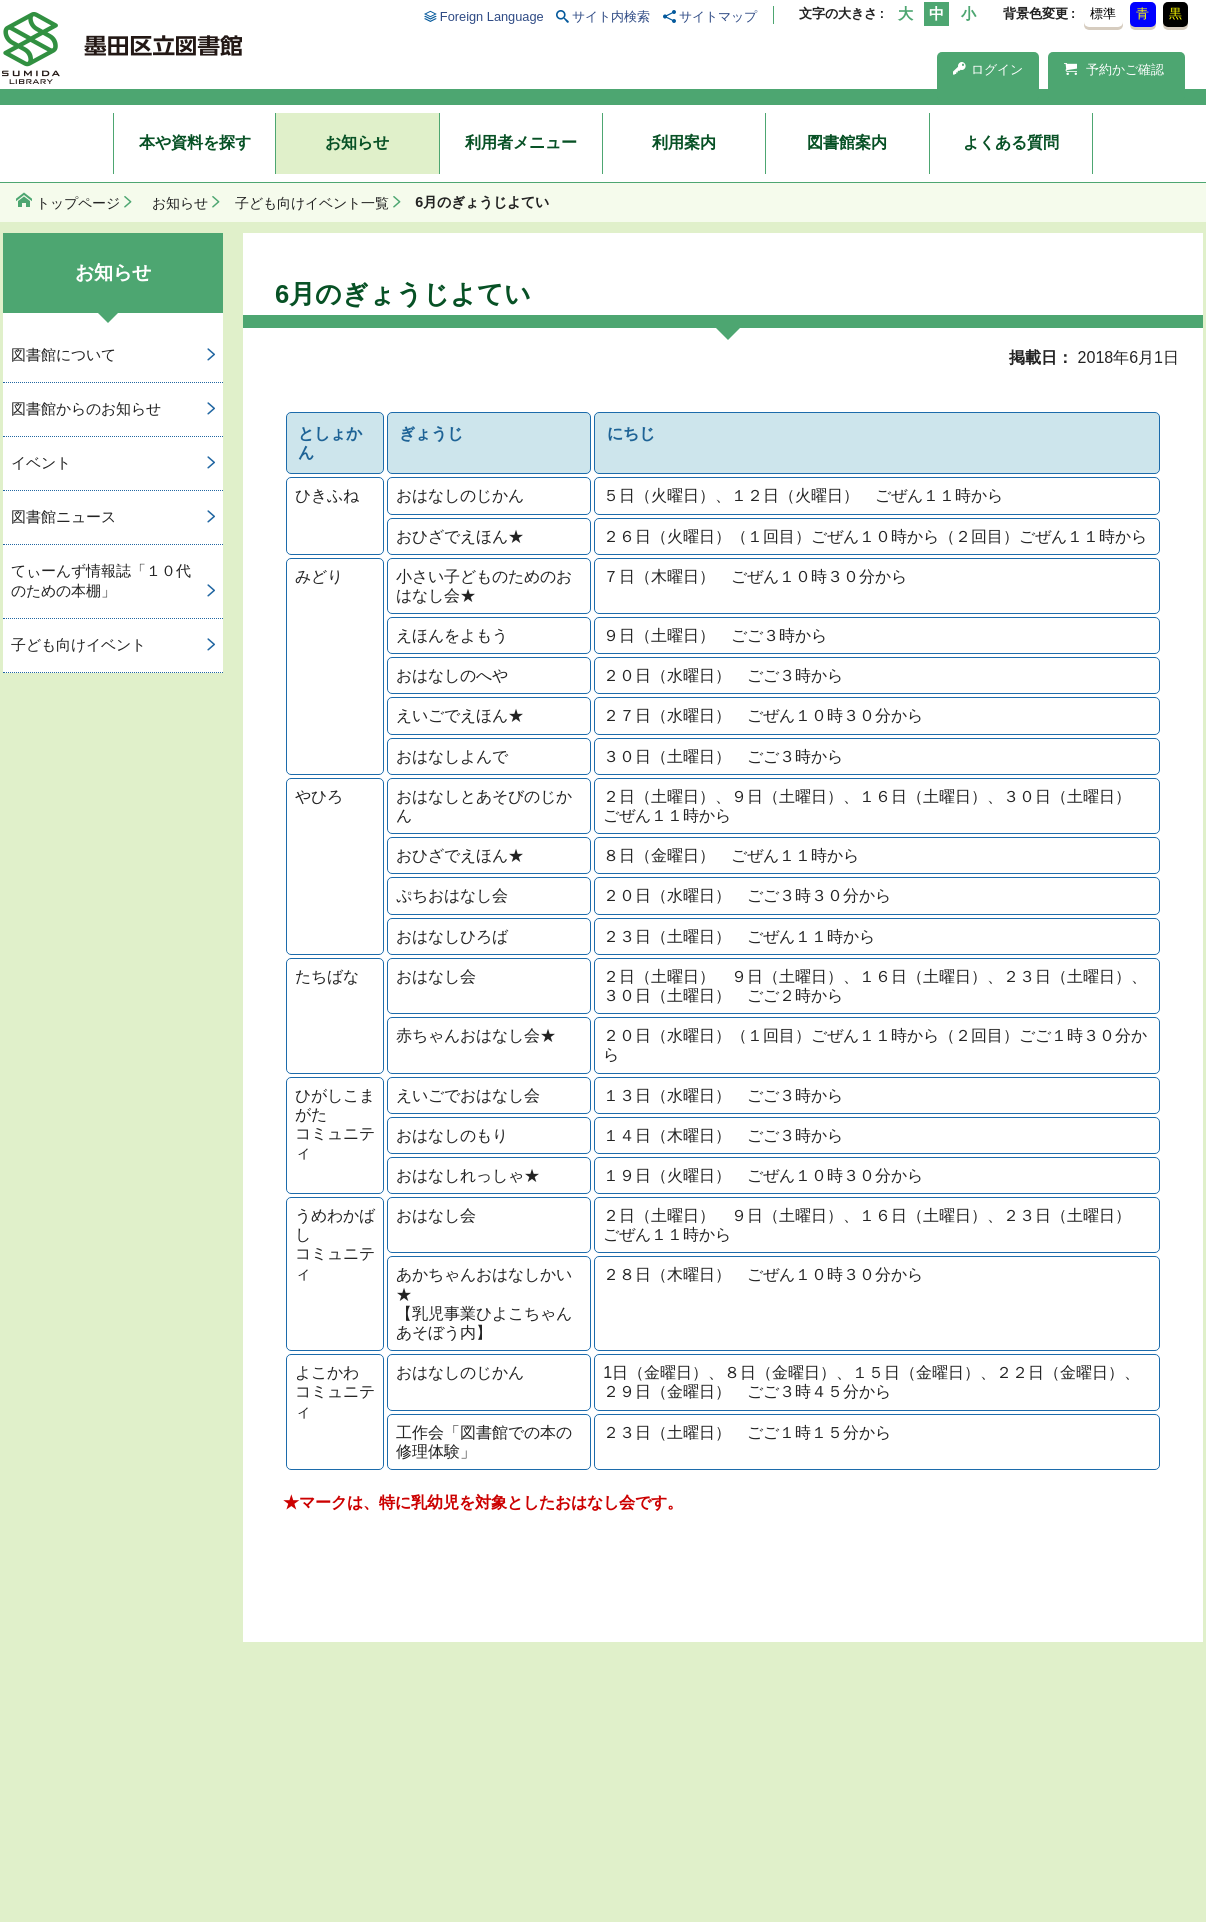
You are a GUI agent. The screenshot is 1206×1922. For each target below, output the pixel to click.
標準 (1103, 13)
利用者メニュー (521, 142)
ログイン (988, 69)
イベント (41, 462)
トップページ (78, 203)
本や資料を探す (195, 142)
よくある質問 (1011, 142)
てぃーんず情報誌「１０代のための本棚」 (101, 581)
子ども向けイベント (78, 644)
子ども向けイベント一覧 (312, 203)
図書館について (63, 354)
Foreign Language (492, 16)
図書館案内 (847, 142)
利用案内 (684, 142)
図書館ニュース (63, 516)
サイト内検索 (611, 16)
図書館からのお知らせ (86, 408)
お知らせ (357, 142)
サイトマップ (718, 16)
